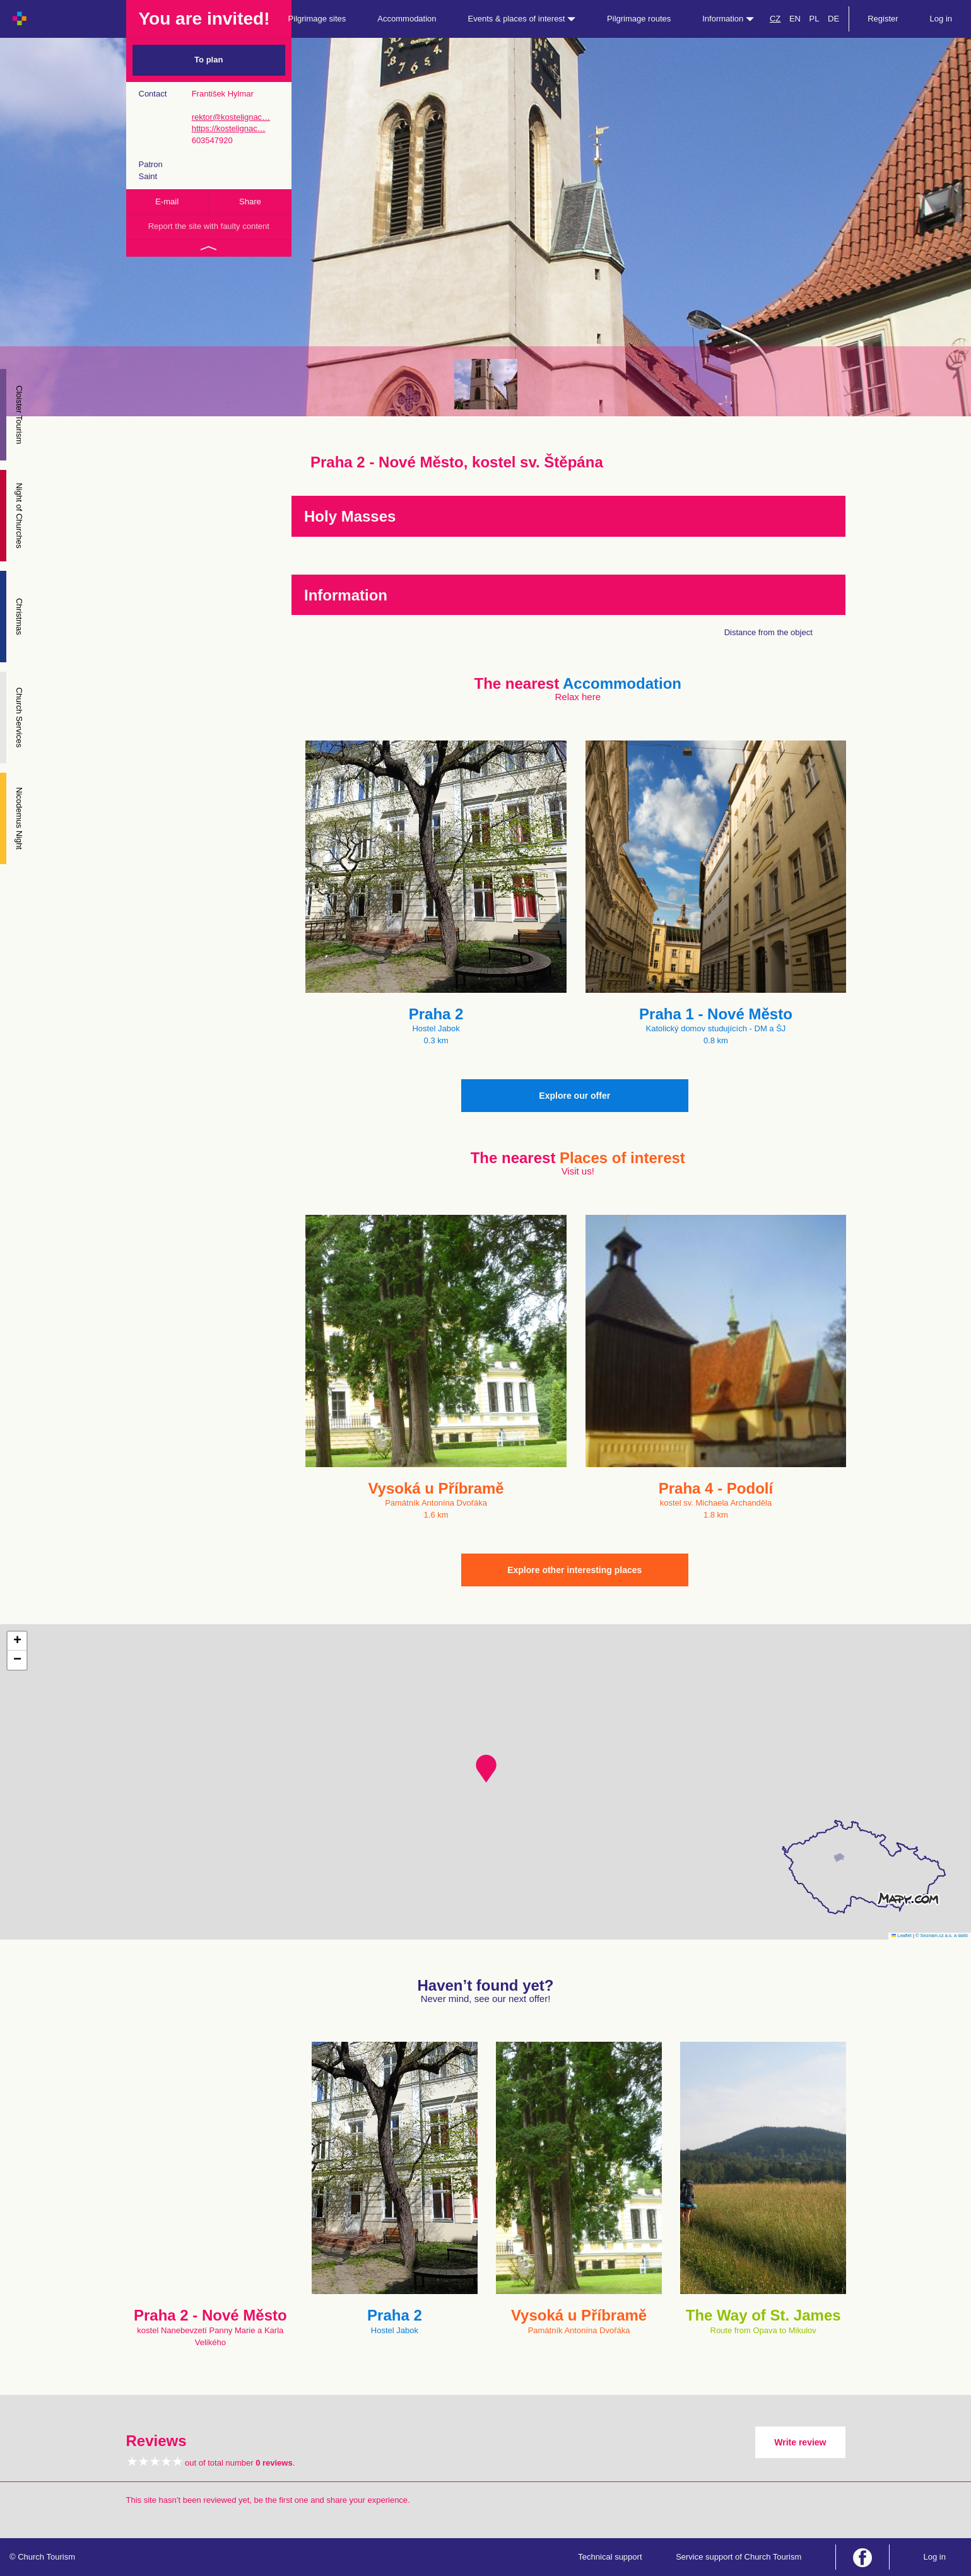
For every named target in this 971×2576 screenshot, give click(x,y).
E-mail (167, 201)
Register (883, 18)
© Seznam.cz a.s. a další (941, 1935)
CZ (775, 18)
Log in (941, 18)
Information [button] (728, 18)
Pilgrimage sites (317, 18)
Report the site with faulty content (208, 226)
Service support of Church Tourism (738, 2556)
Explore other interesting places (574, 1570)
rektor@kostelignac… (231, 117)
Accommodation (406, 18)
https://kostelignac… (229, 128)
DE (833, 18)
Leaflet (902, 1935)
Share (250, 201)
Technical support (610, 2556)
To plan (208, 59)
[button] (486, 1769)
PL (814, 18)
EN (795, 18)
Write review (800, 2442)
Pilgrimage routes (639, 18)
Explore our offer (574, 1096)
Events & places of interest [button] (522, 18)
